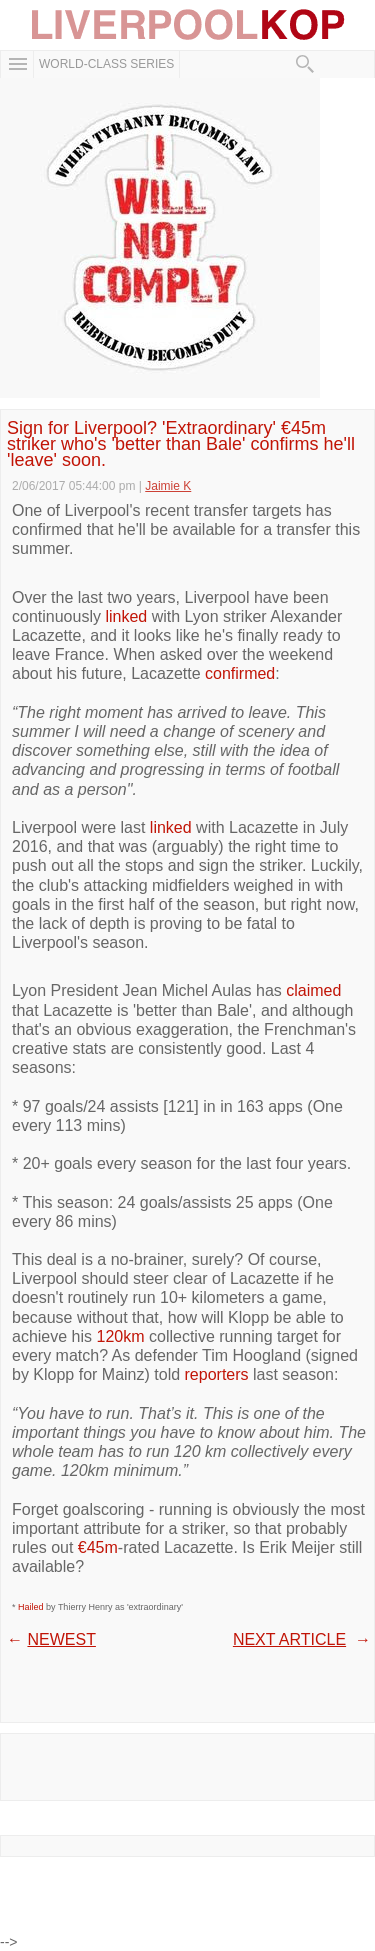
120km (121, 1336)
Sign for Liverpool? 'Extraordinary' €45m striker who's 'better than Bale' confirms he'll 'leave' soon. (181, 444)
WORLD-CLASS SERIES (106, 64)
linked (126, 616)
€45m (98, 1547)
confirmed (240, 673)
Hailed (31, 1607)
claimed (313, 990)
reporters (217, 1374)
